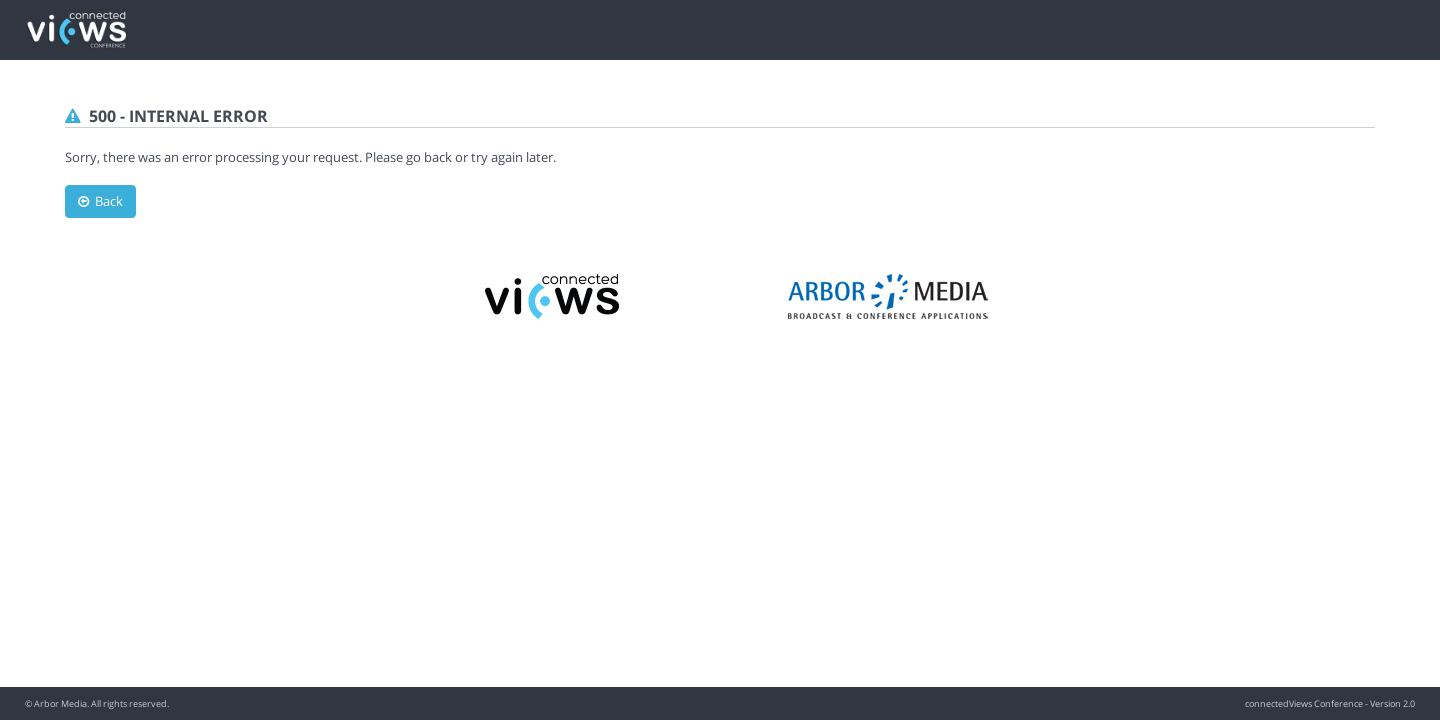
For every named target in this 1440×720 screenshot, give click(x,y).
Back (100, 201)
